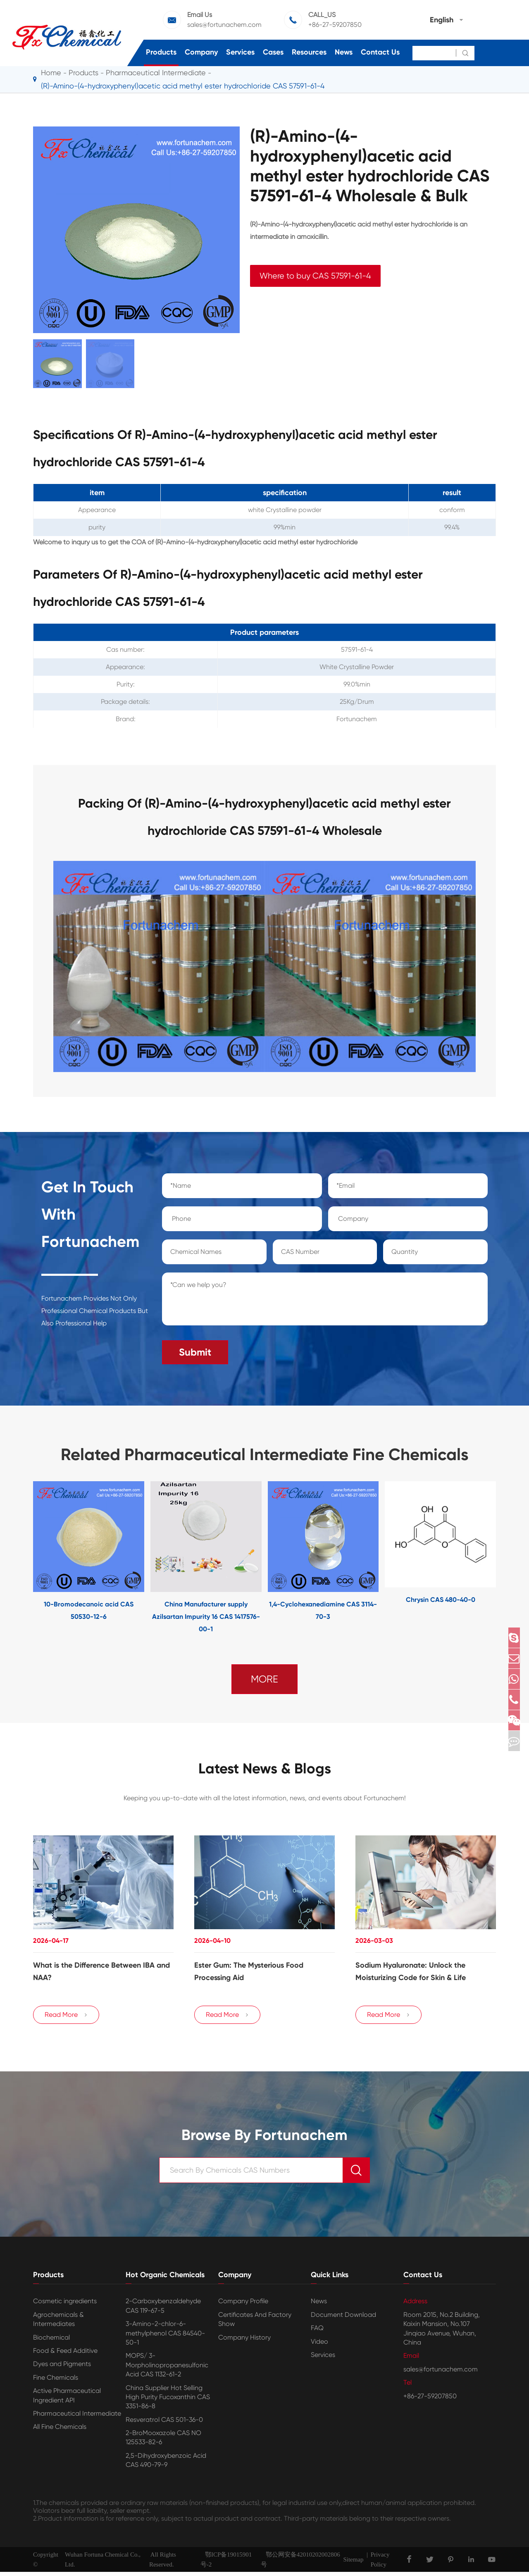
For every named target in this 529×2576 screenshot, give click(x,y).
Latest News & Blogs (264, 1765)
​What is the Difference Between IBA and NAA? (101, 1969)
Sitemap (353, 2563)
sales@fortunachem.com (224, 25)
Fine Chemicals (55, 2381)
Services (240, 52)
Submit (195, 1347)
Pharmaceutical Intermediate (156, 72)
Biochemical (51, 2341)
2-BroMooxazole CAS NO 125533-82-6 (163, 2441)
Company (201, 52)
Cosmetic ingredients (65, 2305)
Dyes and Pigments (62, 2368)
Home (51, 72)
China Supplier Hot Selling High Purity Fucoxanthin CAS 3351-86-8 (168, 2401)
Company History (244, 2341)
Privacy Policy (380, 2563)
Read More (66, 2019)
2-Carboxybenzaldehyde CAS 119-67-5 (163, 2310)
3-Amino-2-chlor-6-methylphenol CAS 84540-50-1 (165, 2337)
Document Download (343, 2319)
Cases (273, 52)
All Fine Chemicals (59, 2431)
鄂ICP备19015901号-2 (226, 2563)
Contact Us (380, 52)
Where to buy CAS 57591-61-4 (315, 276)
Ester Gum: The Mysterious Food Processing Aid (248, 1969)
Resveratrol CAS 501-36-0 (164, 2424)
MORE (264, 1674)
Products (161, 52)
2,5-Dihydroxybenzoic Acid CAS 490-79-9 (166, 2464)
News (344, 52)
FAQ (317, 2332)
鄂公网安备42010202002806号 (300, 2563)
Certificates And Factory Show (254, 2323)
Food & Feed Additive (65, 2355)
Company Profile (243, 2305)
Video (319, 2346)
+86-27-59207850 (335, 25)
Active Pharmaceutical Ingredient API (67, 2399)
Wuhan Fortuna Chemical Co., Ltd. (103, 2563)
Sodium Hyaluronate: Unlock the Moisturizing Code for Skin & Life (410, 1969)
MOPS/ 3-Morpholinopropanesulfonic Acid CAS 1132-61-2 (167, 2369)
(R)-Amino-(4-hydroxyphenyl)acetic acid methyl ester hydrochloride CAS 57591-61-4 (182, 85)
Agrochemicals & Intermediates (58, 2323)
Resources (309, 52)
